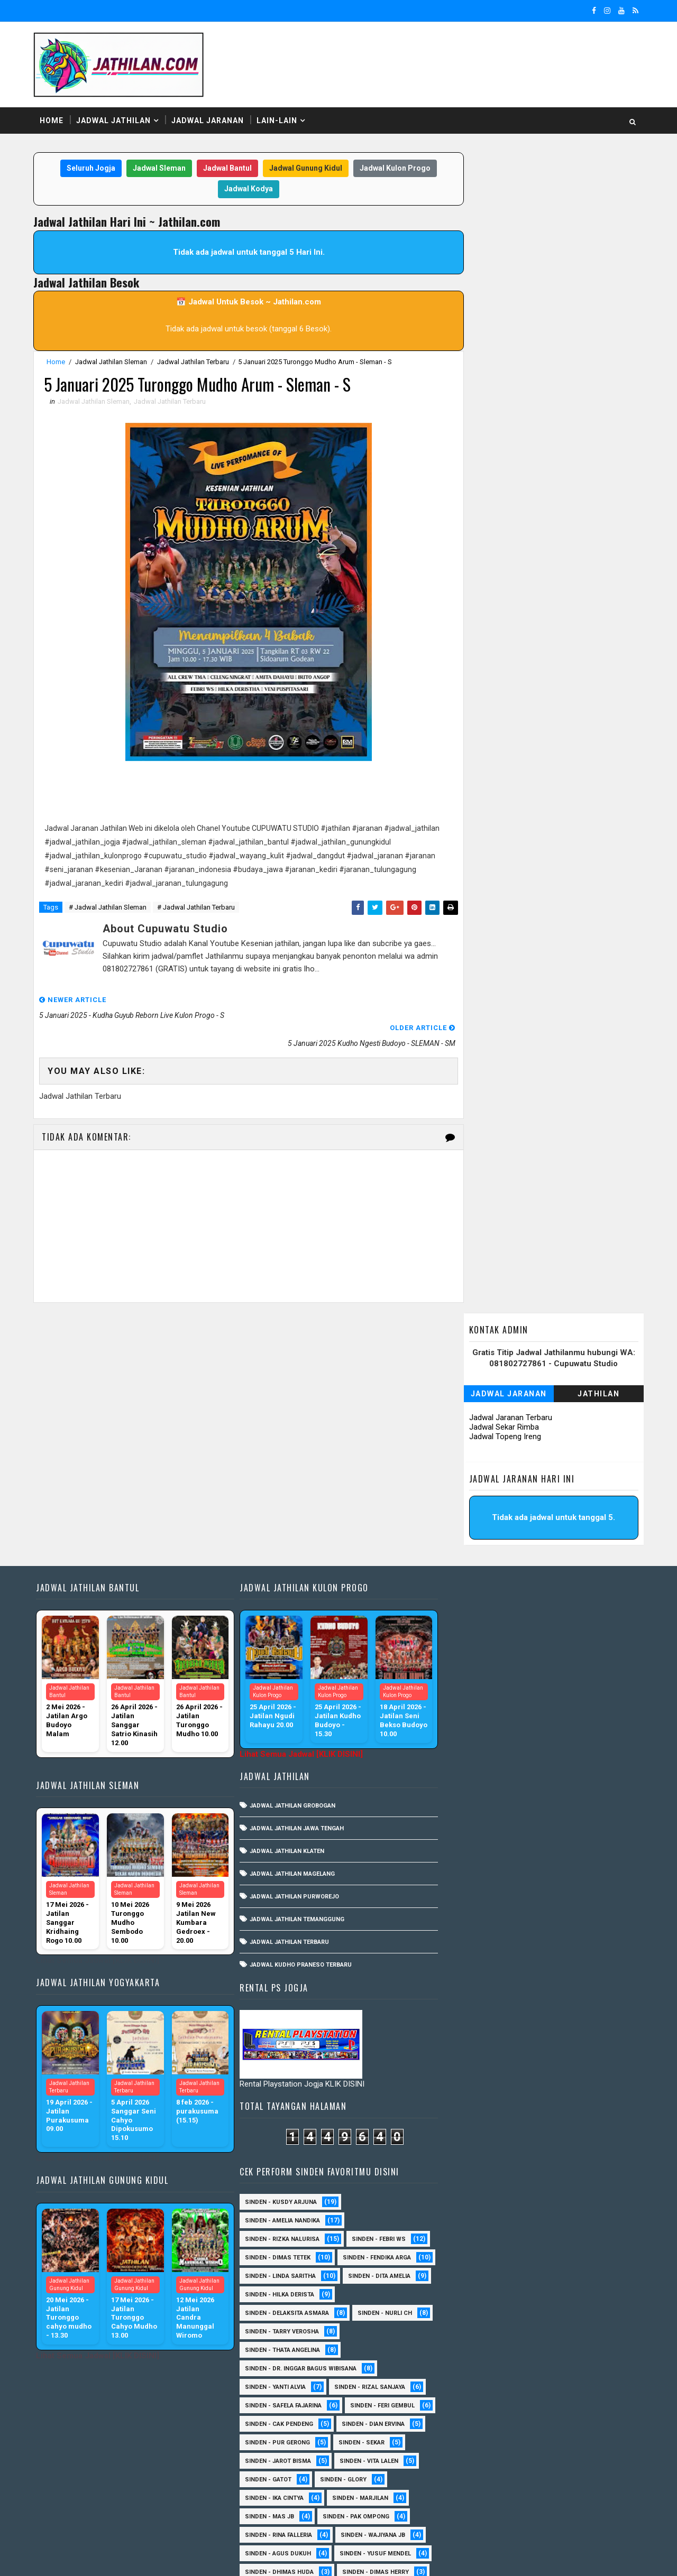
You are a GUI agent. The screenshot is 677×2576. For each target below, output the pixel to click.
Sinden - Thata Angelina (479, 1526)
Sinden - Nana (547, 2303)
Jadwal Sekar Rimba (503, 258)
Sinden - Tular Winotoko (481, 1970)
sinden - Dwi (461, 2007)
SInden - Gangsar (546, 2044)
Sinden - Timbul (536, 1803)
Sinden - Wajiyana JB (474, 1729)
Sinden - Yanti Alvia (472, 1563)
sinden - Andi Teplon (573, 1822)
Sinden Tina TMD (467, 2488)
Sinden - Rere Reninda (567, 2377)
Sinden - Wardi (559, 2451)
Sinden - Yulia (540, 2469)
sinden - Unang (466, 2044)
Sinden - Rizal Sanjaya (567, 1563)
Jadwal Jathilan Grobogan (290, 1547)
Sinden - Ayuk (463, 2118)
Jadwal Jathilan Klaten (284, 1592)
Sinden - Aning (465, 1859)
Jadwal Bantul (224, 168)
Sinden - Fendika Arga (476, 1433)
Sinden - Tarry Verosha (562, 1507)
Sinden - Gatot (552, 1655)
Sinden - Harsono (470, 2229)
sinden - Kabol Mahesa (478, 1840)
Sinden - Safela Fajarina (480, 1581)
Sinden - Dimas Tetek (475, 1415)
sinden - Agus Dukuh (568, 1729)
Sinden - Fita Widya (561, 2210)
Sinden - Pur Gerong (566, 1618)
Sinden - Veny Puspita (476, 1822)
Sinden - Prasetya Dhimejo (484, 2358)
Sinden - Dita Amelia (576, 1452)
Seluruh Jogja (88, 168)
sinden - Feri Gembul (474, 1600)
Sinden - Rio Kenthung (477, 2395)
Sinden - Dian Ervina (473, 1618)
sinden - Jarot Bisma (550, 1637)
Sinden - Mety (549, 2284)
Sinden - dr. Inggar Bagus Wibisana (498, 1544)
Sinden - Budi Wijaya (562, 2136)
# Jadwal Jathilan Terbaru (197, 908)
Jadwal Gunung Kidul (303, 168)
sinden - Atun (544, 2488)
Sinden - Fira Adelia (472, 2210)
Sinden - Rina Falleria (571, 1711)
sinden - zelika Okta (556, 2506)
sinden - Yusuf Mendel (478, 1748)
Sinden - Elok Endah (550, 2192)
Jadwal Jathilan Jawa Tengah (294, 1570)
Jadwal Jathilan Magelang (289, 1615)
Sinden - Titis (562, 2432)
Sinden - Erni (462, 1914)
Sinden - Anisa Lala (570, 2062)
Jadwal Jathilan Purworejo (291, 1638)
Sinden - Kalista (581, 2247)
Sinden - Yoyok (465, 2469)
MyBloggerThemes (216, 2557)
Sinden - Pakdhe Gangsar (482, 2340)
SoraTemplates (101, 2557)
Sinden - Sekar (465, 1637)
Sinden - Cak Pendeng (569, 1600)
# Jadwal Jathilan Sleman (109, 908)
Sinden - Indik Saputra (547, 1914)
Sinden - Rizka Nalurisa (479, 1396)
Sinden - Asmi (463, 2099)
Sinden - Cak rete (469, 2155)
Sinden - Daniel (466, 2173)
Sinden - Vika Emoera (474, 2451)
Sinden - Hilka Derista (476, 1470)
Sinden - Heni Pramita (476, 1785)
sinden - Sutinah (469, 2506)
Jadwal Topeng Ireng (504, 267)
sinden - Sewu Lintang (567, 2025)
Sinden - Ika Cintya (546, 1674)
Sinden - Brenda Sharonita (555, 2118)
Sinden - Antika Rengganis (483, 1877)
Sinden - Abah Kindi (572, 1840)
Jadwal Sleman (156, 168)
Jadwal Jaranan (208, 121)
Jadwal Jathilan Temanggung (294, 1660)
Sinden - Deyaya (466, 2192)
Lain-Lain (278, 121)
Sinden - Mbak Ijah (471, 1933)
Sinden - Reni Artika (473, 2377)
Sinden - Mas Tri (553, 2266)
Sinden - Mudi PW (469, 2303)
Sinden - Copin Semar (559, 2155)
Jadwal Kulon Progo (392, 168)
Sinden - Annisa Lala (548, 1859)
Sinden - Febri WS (576, 1396)
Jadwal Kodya (246, 189)
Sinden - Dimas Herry (572, 1766)
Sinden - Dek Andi (546, 2173)
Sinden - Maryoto (470, 2266)
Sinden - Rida (462, 1803)
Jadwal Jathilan (114, 121)
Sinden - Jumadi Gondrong (484, 2247)
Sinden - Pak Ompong (475, 1711)
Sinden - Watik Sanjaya (478, 1988)
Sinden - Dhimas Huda (476, 1766)
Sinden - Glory (465, 1674)
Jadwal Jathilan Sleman (112, 362)
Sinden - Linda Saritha (477, 1452)
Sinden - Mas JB (551, 1692)
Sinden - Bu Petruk (472, 2136)
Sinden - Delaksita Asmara (484, 1489)
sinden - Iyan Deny (537, 2007)
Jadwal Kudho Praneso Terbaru (298, 1706)
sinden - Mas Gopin (472, 2025)
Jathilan (598, 224)
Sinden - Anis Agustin (476, 2062)
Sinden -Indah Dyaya (574, 1988)
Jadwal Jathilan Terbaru (194, 362)
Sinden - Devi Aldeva (474, 1896)
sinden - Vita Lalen (471, 1655)
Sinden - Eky (553, 1896)
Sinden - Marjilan (470, 1692)
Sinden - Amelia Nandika (479, 1378)
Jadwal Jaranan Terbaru (509, 248)
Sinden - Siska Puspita (478, 1951)
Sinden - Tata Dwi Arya (476, 2432)
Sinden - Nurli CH (469, 1507)
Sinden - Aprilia (466, 2081)
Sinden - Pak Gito (565, 1785)
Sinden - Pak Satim (545, 2321)
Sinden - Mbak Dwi (470, 2284)
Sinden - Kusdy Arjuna (478, 1359)
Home (53, 121)
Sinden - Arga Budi (549, 2081)
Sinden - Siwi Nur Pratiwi (481, 2414)
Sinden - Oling (464, 2321)
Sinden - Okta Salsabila (566, 1933)
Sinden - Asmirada (542, 2099)
